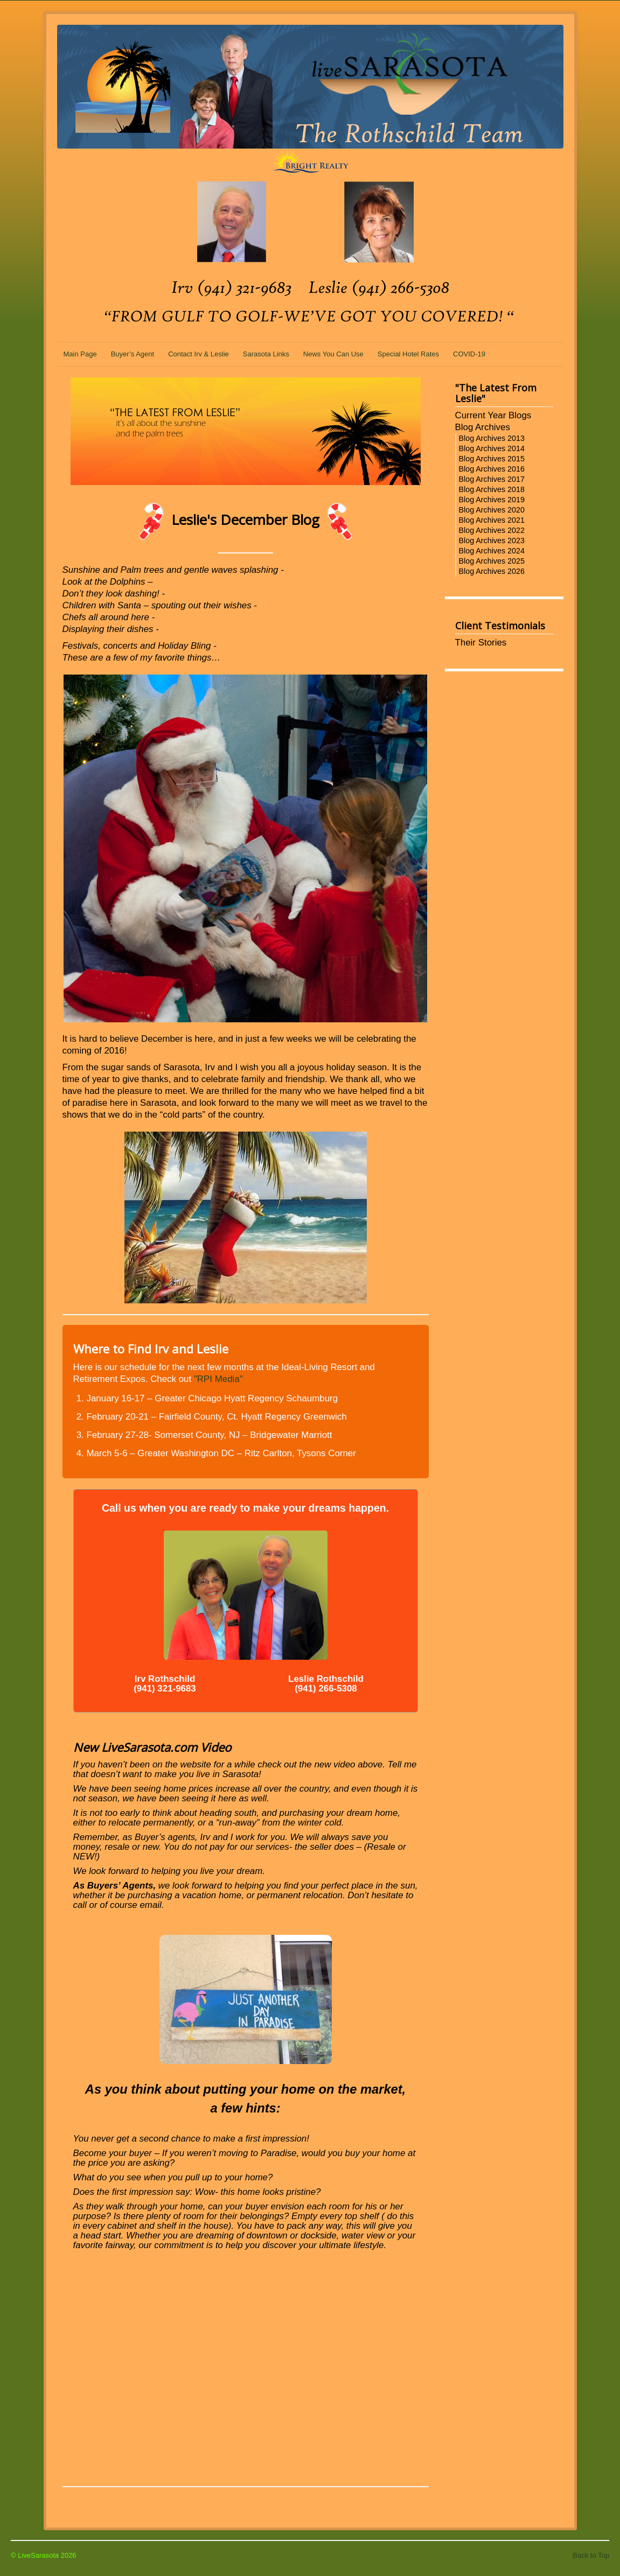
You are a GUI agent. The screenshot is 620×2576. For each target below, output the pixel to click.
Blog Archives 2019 (492, 499)
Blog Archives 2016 (492, 469)
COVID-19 (469, 354)
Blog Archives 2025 (492, 561)
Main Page (80, 354)
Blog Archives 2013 (492, 438)
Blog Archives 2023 (492, 540)
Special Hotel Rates (408, 354)
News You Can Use (333, 354)
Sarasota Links (266, 354)
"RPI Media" (218, 1379)
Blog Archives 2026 (492, 571)
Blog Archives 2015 (492, 458)
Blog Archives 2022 (492, 530)
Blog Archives (482, 427)
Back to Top (591, 2555)
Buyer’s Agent (132, 354)
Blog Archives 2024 (492, 550)
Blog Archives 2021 (492, 520)
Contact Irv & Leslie (198, 354)
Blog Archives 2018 (492, 489)
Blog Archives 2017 (492, 479)
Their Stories (481, 642)
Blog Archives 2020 (492, 510)
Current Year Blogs (493, 415)
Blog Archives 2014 (492, 448)
